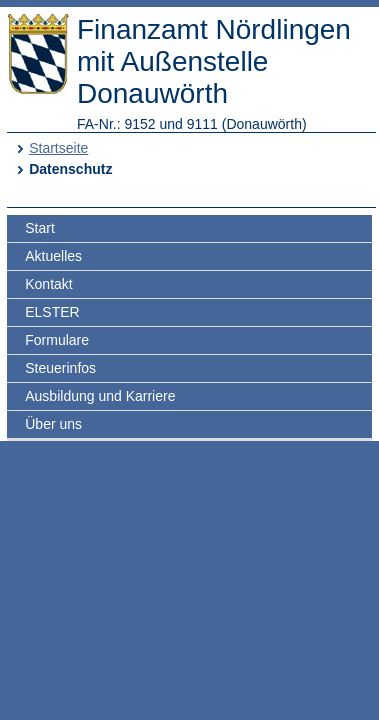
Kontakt (48, 284)
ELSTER (52, 312)
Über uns (53, 424)
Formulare (57, 340)
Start (40, 228)
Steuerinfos (60, 368)
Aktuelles (53, 256)
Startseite (58, 148)
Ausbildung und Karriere (100, 396)
